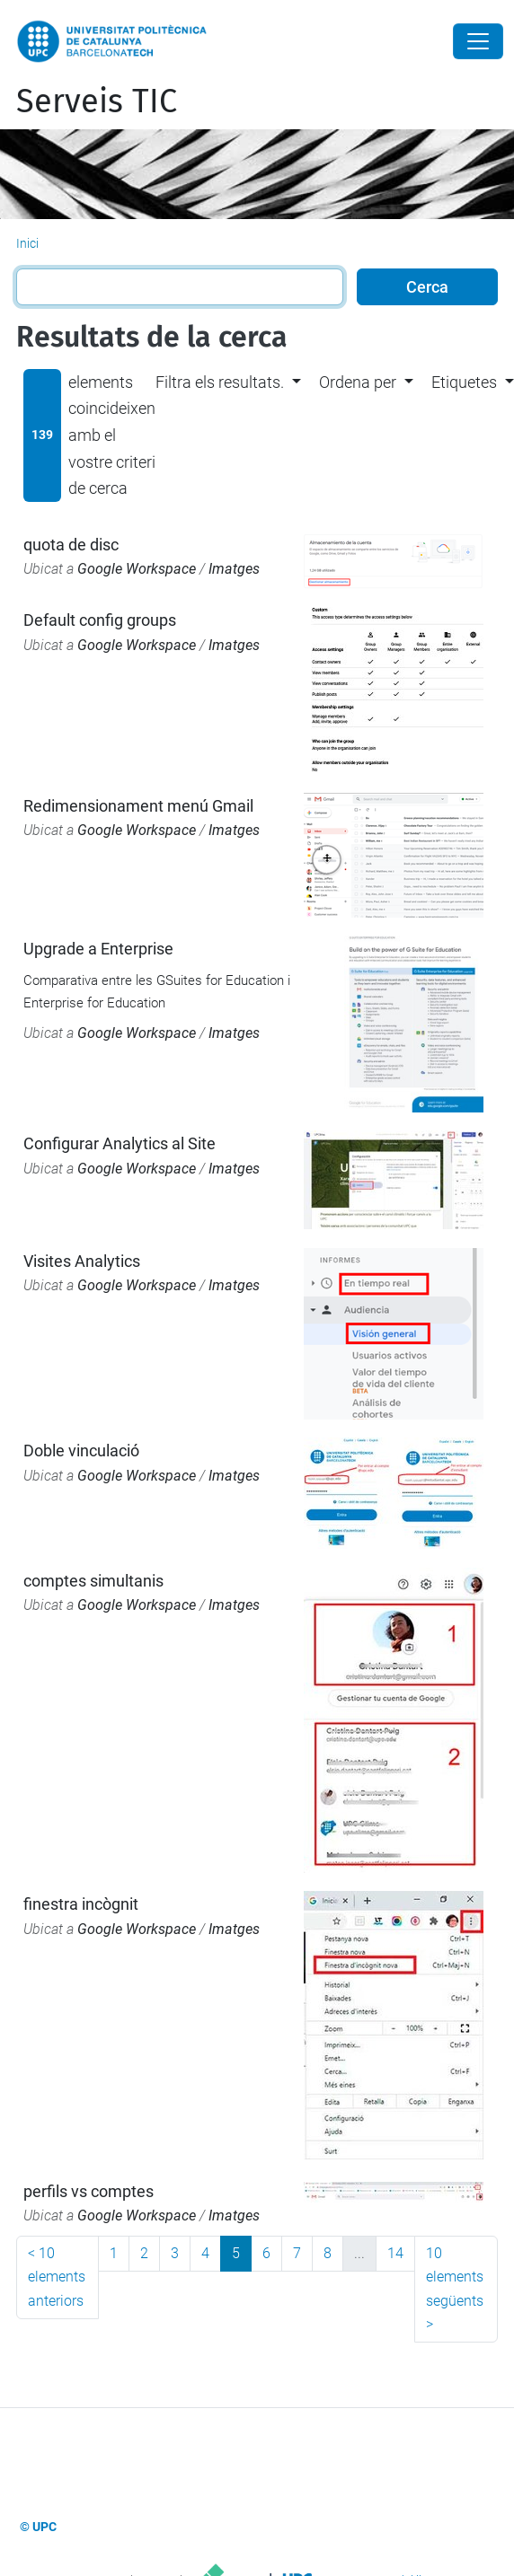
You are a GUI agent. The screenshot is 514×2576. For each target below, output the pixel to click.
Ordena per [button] (357, 382)
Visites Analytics (81, 1261)
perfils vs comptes (88, 2191)
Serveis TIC (96, 101)
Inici (27, 243)
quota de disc (71, 544)
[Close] (478, 41)
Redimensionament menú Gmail (138, 805)
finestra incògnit (80, 1904)
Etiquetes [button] (464, 382)
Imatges (234, 568)
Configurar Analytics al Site (119, 1143)
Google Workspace (136, 568)
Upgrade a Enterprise (98, 948)
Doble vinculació (81, 1450)
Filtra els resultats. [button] (219, 382)
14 (395, 2253)
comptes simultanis (93, 1580)
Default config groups (99, 620)
